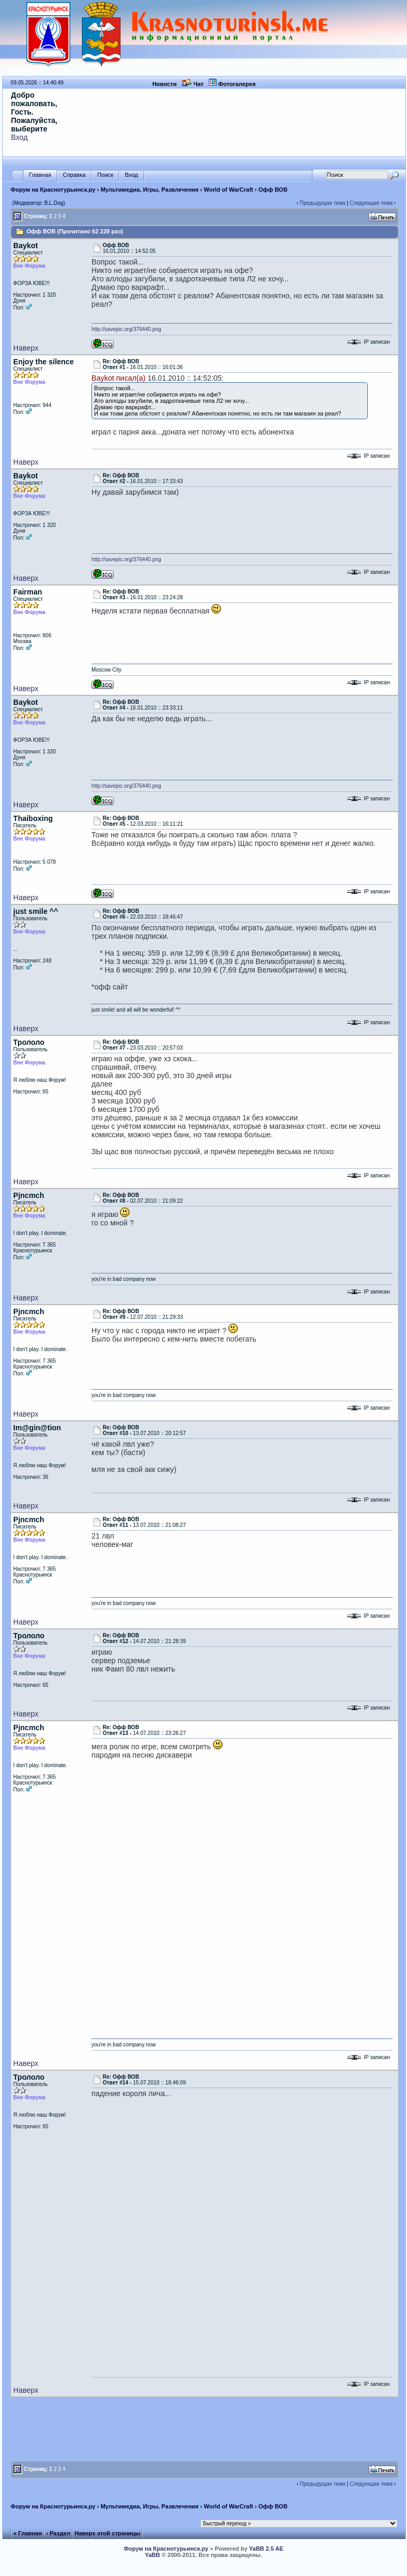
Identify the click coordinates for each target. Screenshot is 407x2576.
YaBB (152, 2555)
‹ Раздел (58, 2533)
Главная (40, 175)
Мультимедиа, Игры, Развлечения (149, 189)
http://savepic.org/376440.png (126, 329)
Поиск (105, 175)
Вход (19, 137)
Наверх (26, 348)
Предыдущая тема (322, 203)
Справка (74, 175)
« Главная (27, 2533)
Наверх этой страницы (107, 2533)
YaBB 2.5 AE (266, 2548)
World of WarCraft (229, 189)
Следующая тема (371, 203)
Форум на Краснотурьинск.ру (53, 189)
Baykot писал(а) (118, 378)
